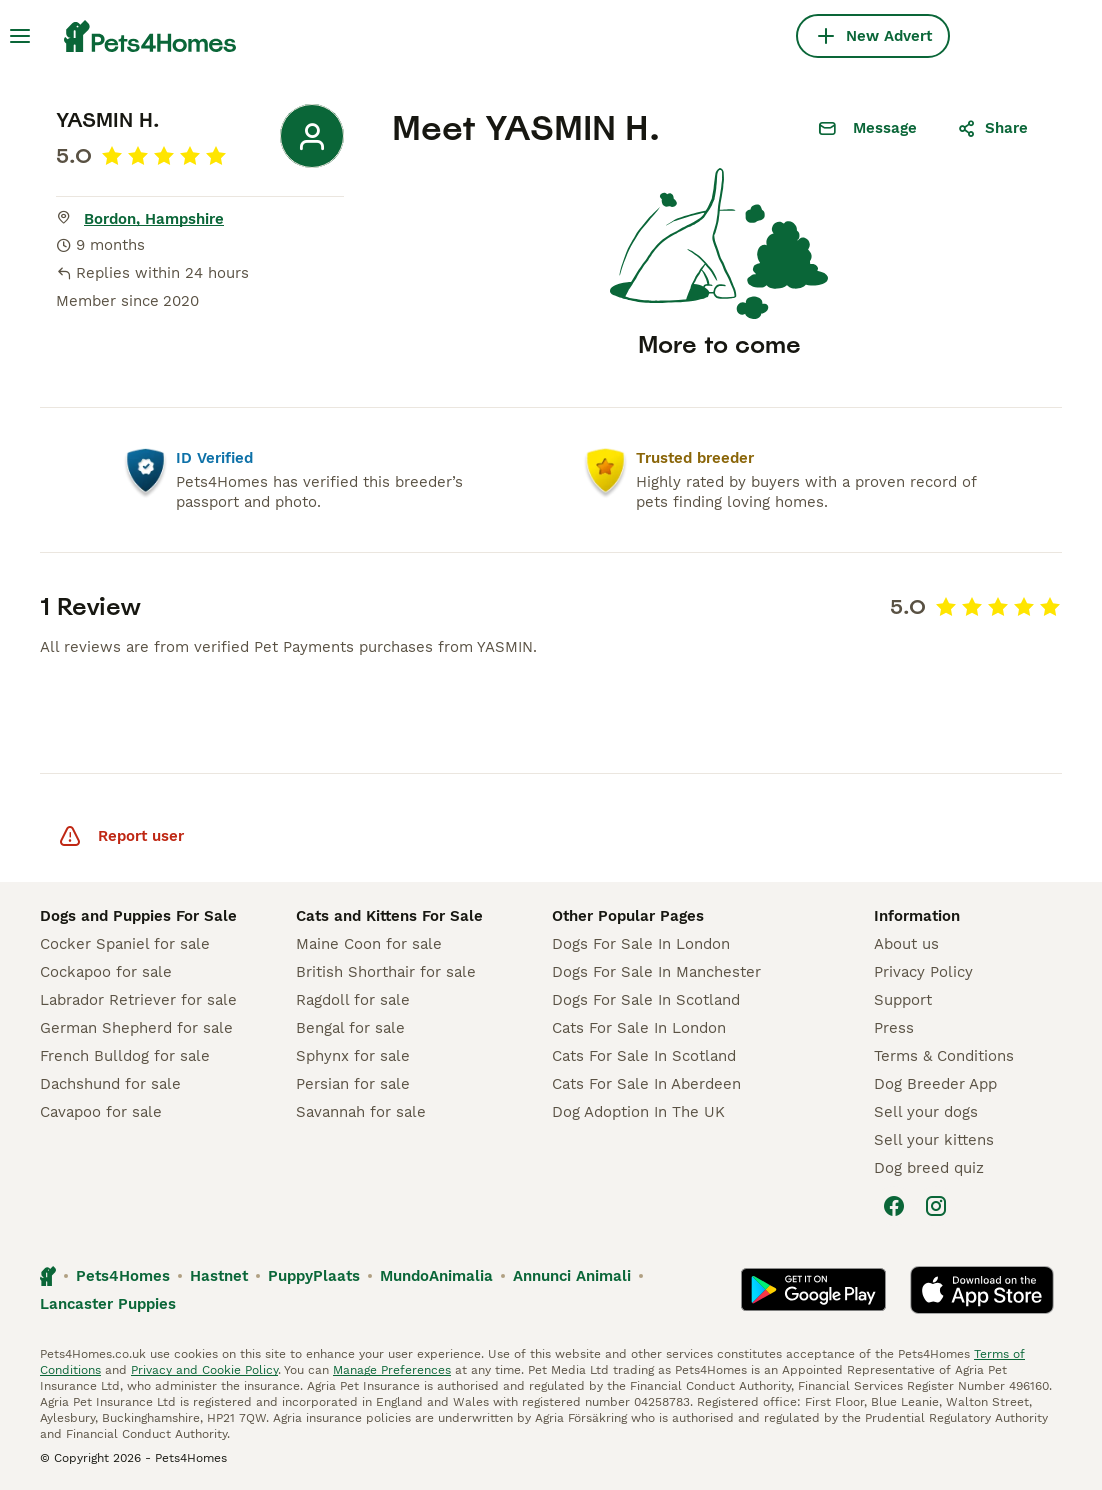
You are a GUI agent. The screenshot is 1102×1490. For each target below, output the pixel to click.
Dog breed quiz (929, 1168)
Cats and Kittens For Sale (389, 916)
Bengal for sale (350, 1028)
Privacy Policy (923, 972)
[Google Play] (813, 1290)
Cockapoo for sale (106, 972)
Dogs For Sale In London (641, 944)
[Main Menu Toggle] (20, 36)
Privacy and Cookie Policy (204, 1370)
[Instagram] (936, 1206)
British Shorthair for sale (386, 972)
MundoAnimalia (436, 1276)
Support (903, 1000)
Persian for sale (353, 1084)
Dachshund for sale (110, 1084)
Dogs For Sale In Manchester (656, 972)
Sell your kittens (934, 1140)
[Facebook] (894, 1206)
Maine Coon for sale (369, 944)
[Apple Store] (982, 1290)
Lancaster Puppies (108, 1304)
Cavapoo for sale (101, 1112)
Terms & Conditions (944, 1056)
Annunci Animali (572, 1276)
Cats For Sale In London (639, 1028)
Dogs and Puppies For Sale (138, 916)
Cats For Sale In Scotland (644, 1056)
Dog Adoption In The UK (638, 1112)
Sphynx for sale (353, 1056)
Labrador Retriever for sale (138, 1000)
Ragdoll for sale (353, 1000)
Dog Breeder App (935, 1084)
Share (992, 128)
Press (894, 1028)
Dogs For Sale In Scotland (646, 1000)
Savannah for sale (361, 1112)
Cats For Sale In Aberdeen (646, 1084)
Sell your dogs (926, 1112)
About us (906, 944)
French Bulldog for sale (125, 1056)
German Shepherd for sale (136, 1028)
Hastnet (219, 1276)
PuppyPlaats (314, 1276)
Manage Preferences (392, 1370)
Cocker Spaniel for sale (125, 944)
